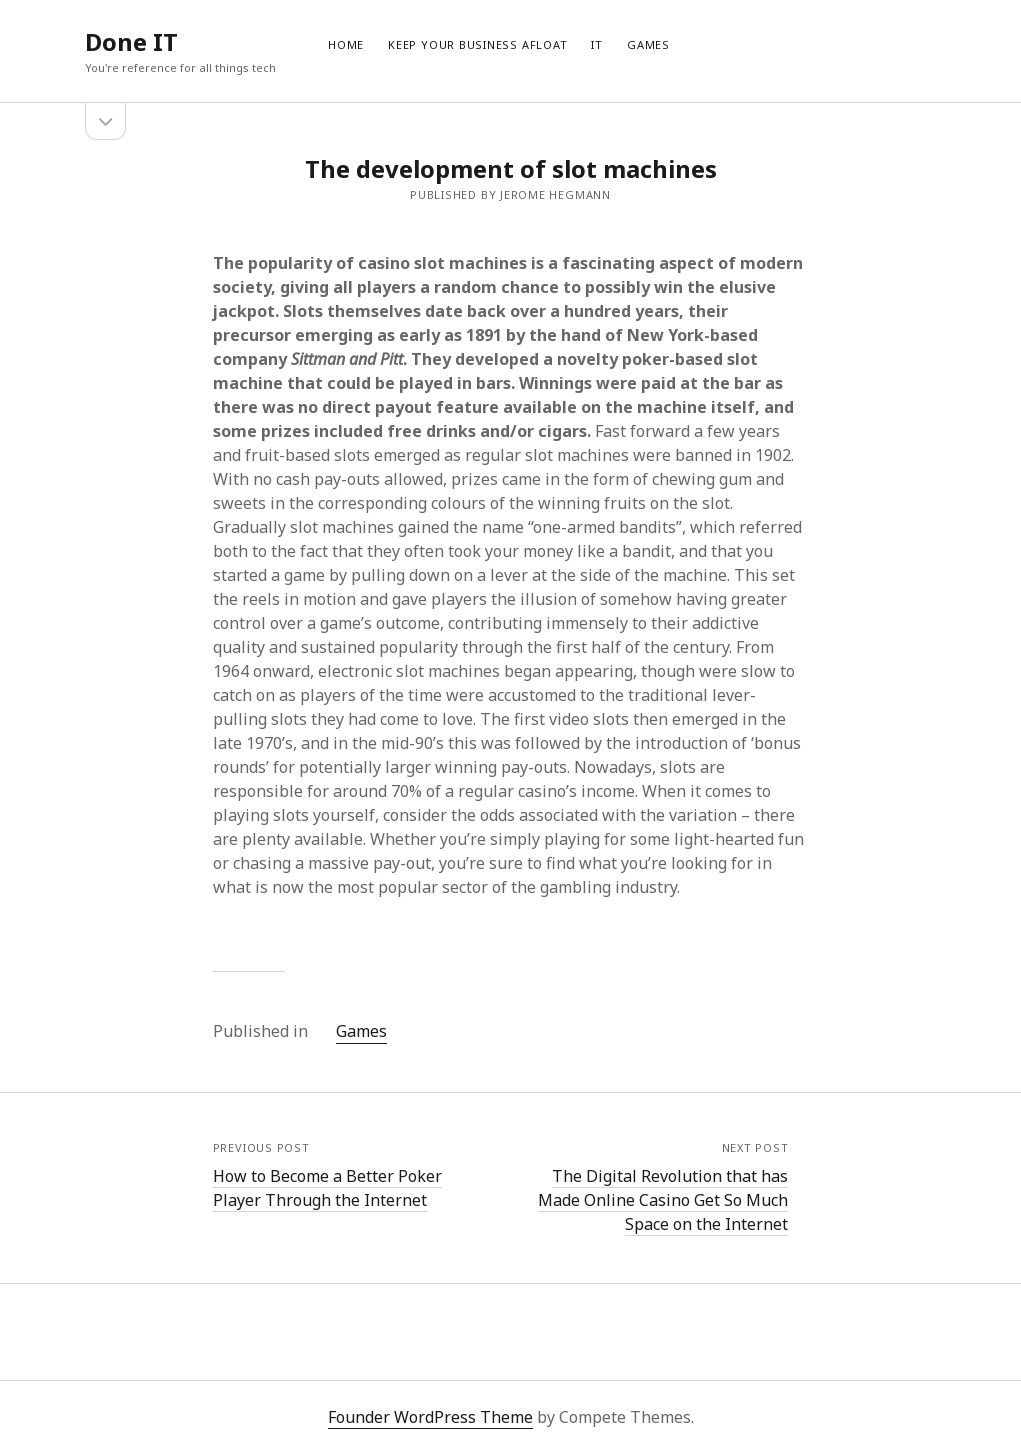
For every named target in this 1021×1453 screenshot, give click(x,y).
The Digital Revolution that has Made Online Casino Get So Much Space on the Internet (663, 1200)
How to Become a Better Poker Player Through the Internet (327, 1188)
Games (648, 44)
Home (346, 44)
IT (597, 44)
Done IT (131, 41)
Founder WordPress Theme (430, 1417)
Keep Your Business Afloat (477, 44)
